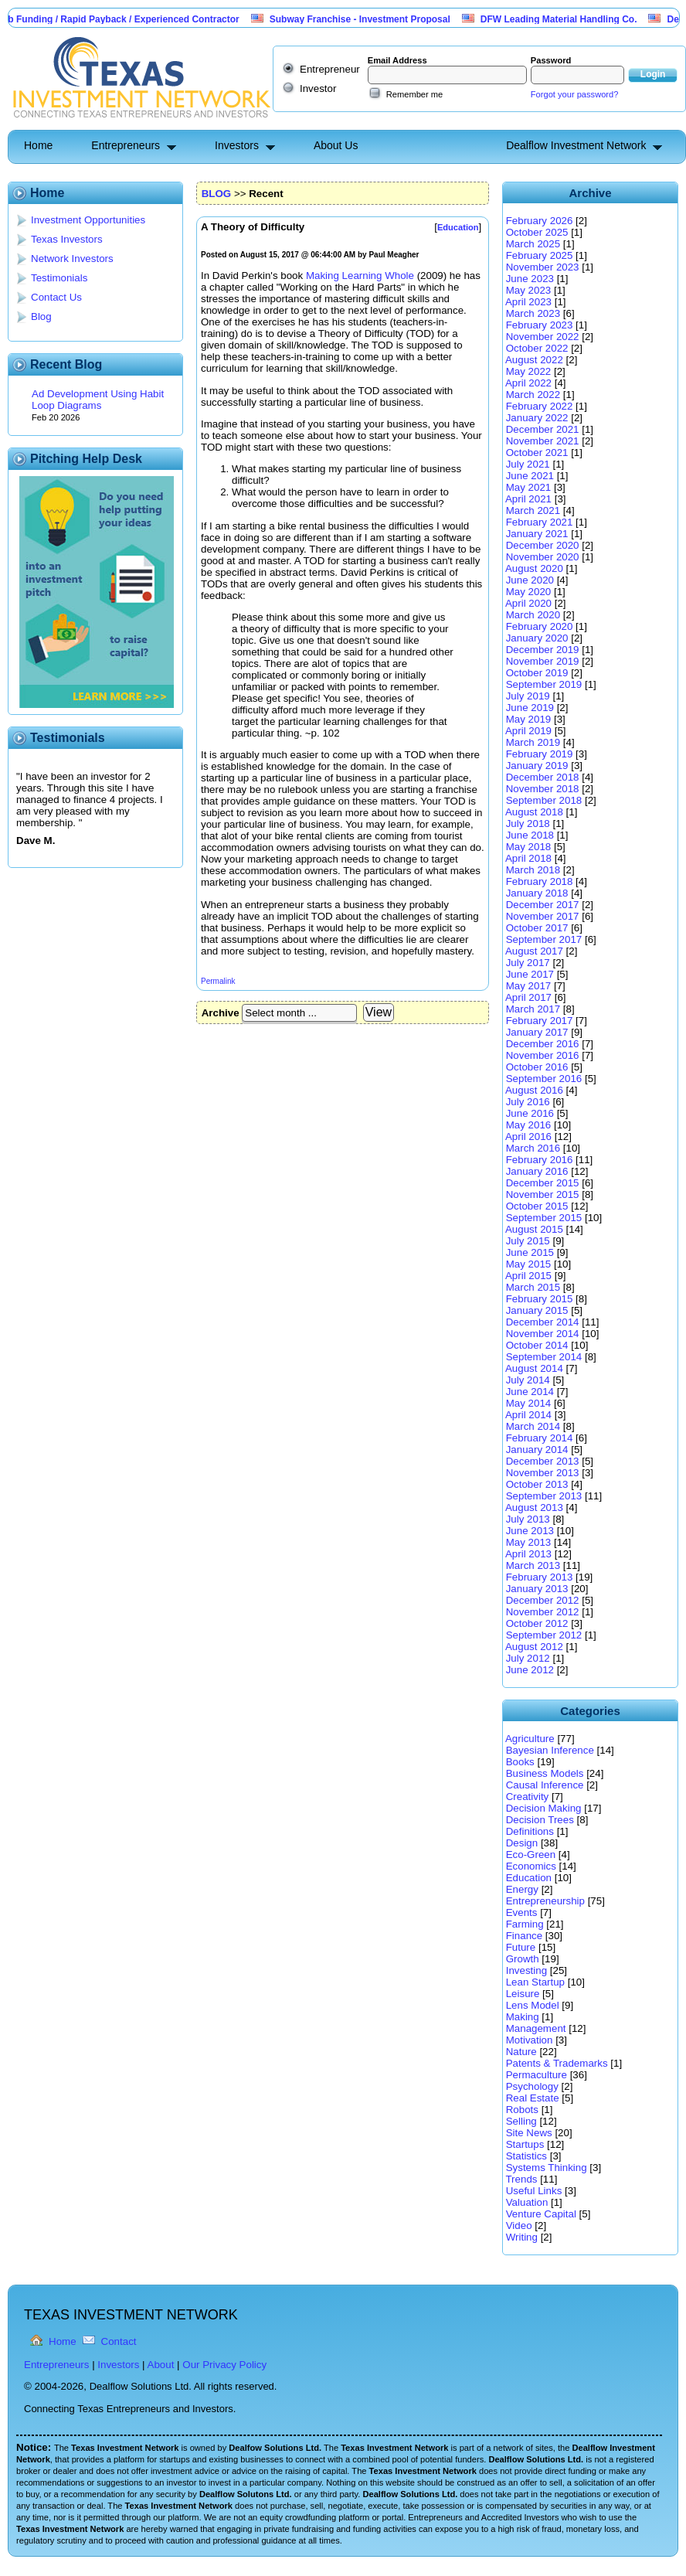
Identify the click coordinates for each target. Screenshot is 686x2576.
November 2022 (542, 336)
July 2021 (528, 464)
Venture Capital (541, 2214)
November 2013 (542, 1473)
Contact (119, 2341)
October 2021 (537, 452)
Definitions (530, 1831)
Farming (525, 1924)
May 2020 (529, 591)
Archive (220, 1013)
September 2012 (544, 1635)
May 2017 (529, 986)
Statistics (526, 2156)
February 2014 (539, 1438)
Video (519, 2225)
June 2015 (530, 1252)
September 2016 (544, 1078)
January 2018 (537, 893)
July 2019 (528, 696)
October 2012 (537, 1623)
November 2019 (542, 661)
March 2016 (533, 1148)
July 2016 (528, 1102)
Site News (529, 2133)
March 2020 (533, 615)
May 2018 (529, 846)
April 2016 (528, 1136)
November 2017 (542, 916)
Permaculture (536, 2075)
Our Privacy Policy (224, 2364)
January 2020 (537, 638)
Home (38, 145)
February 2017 (539, 1020)
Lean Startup (535, 1982)
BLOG (217, 193)
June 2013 (530, 1530)
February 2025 (539, 255)
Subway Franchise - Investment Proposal (367, 19)
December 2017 (542, 904)
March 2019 (533, 742)
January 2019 (537, 765)
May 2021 (529, 487)
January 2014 (537, 1449)
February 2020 (539, 626)
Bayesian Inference (550, 1750)
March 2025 (533, 244)
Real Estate (532, 2098)
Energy (522, 1889)
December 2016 (542, 1044)
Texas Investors (67, 239)
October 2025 (537, 232)
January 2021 (537, 533)
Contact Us (56, 297)
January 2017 (537, 1032)
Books (520, 1762)
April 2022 (528, 383)
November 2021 (542, 441)
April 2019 (528, 731)
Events (522, 1912)
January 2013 (537, 1588)
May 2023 (529, 290)
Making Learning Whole (360, 275)
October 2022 (537, 348)
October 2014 (537, 1345)
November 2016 (542, 1055)
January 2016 (537, 1171)
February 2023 (539, 325)
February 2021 (539, 522)
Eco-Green (530, 1854)
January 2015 (537, 1310)
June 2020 (530, 580)
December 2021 (542, 429)
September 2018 (544, 800)
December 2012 (542, 1600)
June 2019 (530, 707)
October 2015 (537, 1206)
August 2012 (534, 1646)
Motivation (529, 2040)
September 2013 (544, 1496)
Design (522, 1843)
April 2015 (528, 1275)
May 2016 (529, 1125)
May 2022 (529, 371)
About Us (336, 145)
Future (521, 1947)
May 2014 (529, 1403)
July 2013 (528, 1519)
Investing (526, 1970)
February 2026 (539, 220)
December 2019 (542, 649)
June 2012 (530, 1670)
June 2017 (530, 974)
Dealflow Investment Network (576, 145)
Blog (41, 316)
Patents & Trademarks (557, 2063)
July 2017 (528, 962)
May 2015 (529, 1264)
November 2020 (542, 557)
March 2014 (533, 1426)
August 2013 (534, 1507)
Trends (521, 2179)
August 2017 (534, 951)
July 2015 (528, 1241)
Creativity (527, 1796)
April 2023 (528, 302)
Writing (522, 2237)
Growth (522, 1959)
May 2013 (529, 1542)
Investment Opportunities (88, 220)
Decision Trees (540, 1820)
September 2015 (544, 1217)
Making (522, 2017)
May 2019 (529, 719)
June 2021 (530, 476)
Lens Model (532, 2005)
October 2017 (537, 928)
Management (536, 2028)
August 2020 (534, 568)
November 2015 (542, 1194)
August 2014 (534, 1368)
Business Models (545, 1773)
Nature (521, 2051)
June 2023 (530, 278)
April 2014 (528, 1415)
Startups (525, 2144)
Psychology (532, 2086)
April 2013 (528, 1554)
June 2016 (530, 1113)
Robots (522, 2109)
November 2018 (542, 789)
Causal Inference (545, 1785)
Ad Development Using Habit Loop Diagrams (98, 399)
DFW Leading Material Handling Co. (566, 19)
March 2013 (533, 1565)
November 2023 (542, 267)
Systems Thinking (546, 2167)
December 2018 (542, 777)
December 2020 (542, 545)
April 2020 (528, 603)
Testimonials (59, 278)
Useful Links (534, 2191)
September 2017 (544, 939)
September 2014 (544, 1357)
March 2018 (533, 870)
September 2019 (544, 684)
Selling (521, 2121)
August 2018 (534, 812)
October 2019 (537, 673)
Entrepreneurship (545, 1901)
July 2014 (528, 1380)
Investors (237, 145)
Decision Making (544, 1808)
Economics (531, 1866)
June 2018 (530, 835)
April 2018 (528, 858)
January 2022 (537, 418)
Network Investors (72, 258)
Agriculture (530, 1738)
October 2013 (537, 1484)
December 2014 (542, 1322)
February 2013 (539, 1577)
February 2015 (539, 1299)
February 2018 (539, 881)
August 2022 (534, 360)
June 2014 (530, 1391)
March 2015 (533, 1287)
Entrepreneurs (125, 145)
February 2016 (539, 1159)
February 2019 (539, 754)
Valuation (527, 2202)
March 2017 (533, 1009)
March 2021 (533, 510)
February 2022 (539, 406)
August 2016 (534, 1090)
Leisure (523, 1993)
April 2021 (528, 499)
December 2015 (542, 1183)
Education (529, 1878)
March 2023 (533, 313)
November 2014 (542, 1333)
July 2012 (528, 1658)
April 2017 (528, 997)
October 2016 (537, 1067)
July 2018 (528, 823)
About (161, 2364)
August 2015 (534, 1229)
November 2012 (542, 1612)
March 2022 (533, 394)
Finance (524, 1935)
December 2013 (542, 1461)
